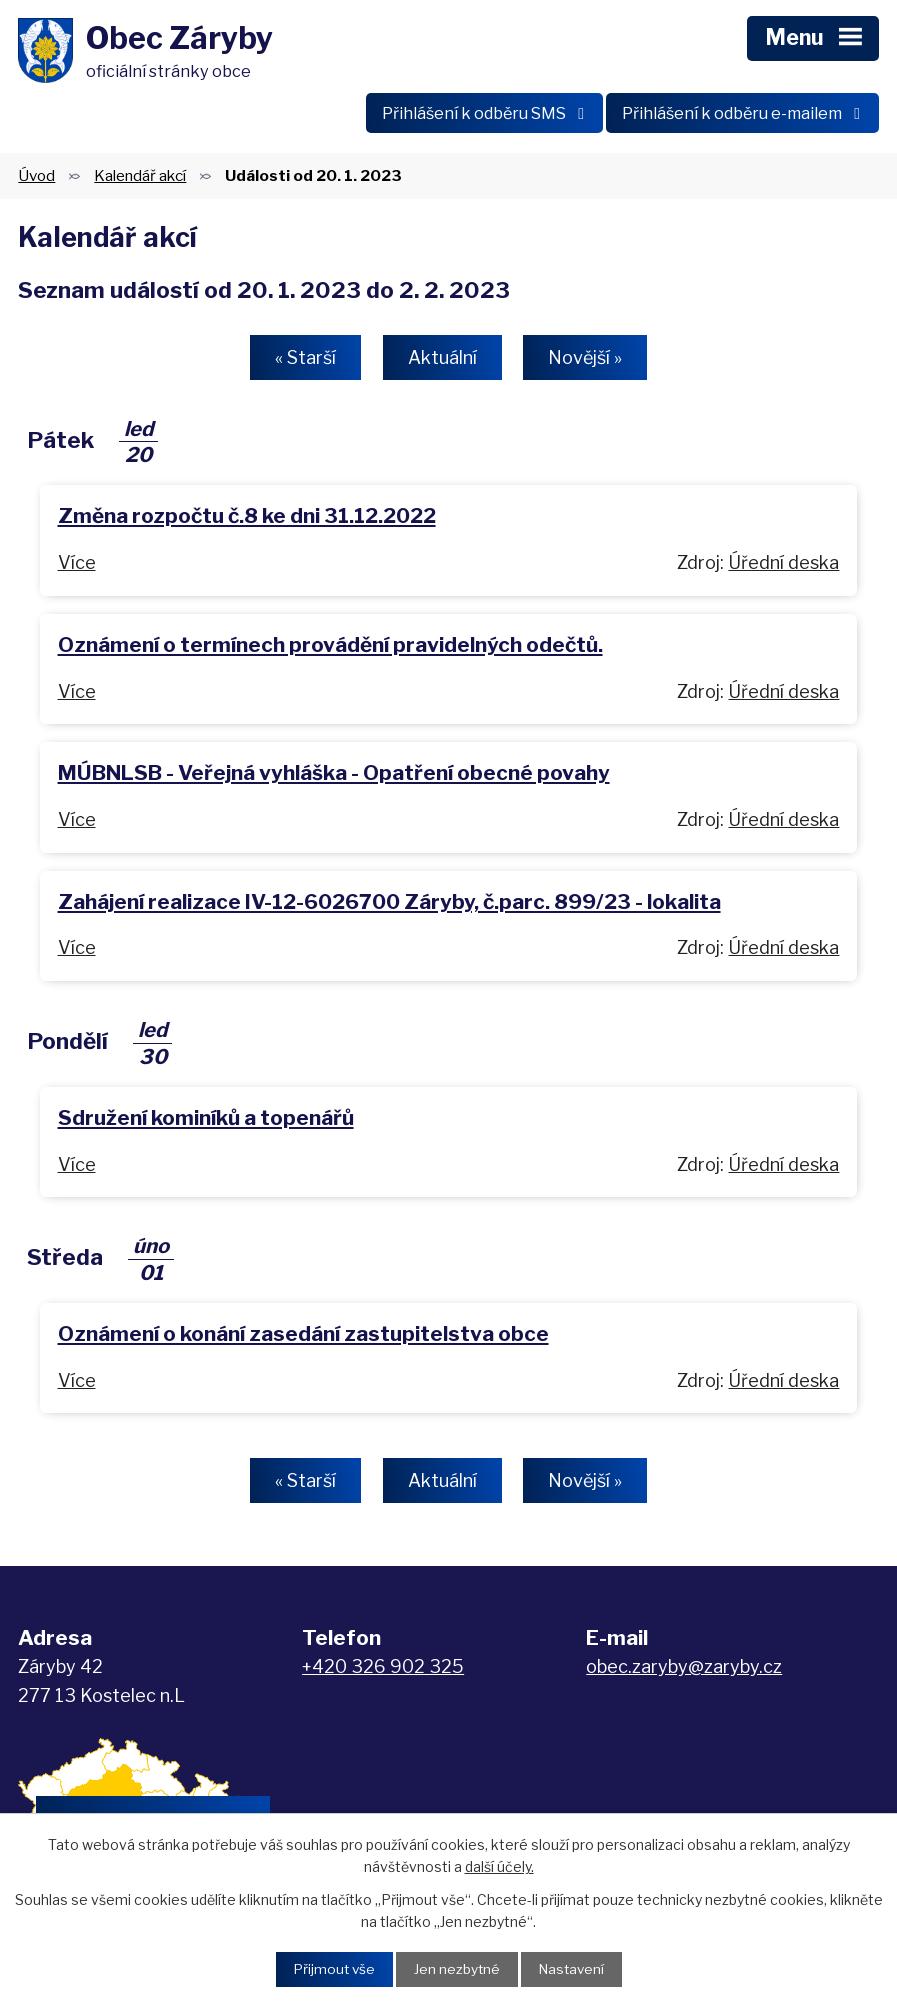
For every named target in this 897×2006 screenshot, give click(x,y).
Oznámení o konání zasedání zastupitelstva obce (303, 1337)
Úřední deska (783, 566)
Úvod (36, 179)
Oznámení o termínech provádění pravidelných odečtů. (330, 648)
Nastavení (573, 1969)
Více (77, 566)
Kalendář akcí (140, 179)
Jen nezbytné (456, 1969)
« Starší (301, 361)
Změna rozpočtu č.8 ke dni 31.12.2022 (247, 520)
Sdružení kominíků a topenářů (206, 1121)
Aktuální (442, 361)
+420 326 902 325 (383, 1670)
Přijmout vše (332, 1969)
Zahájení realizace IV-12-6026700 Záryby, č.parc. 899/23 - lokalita (389, 905)
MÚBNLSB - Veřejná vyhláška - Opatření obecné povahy (334, 777)
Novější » (590, 361)
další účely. (499, 1865)
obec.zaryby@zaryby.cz (684, 1670)
